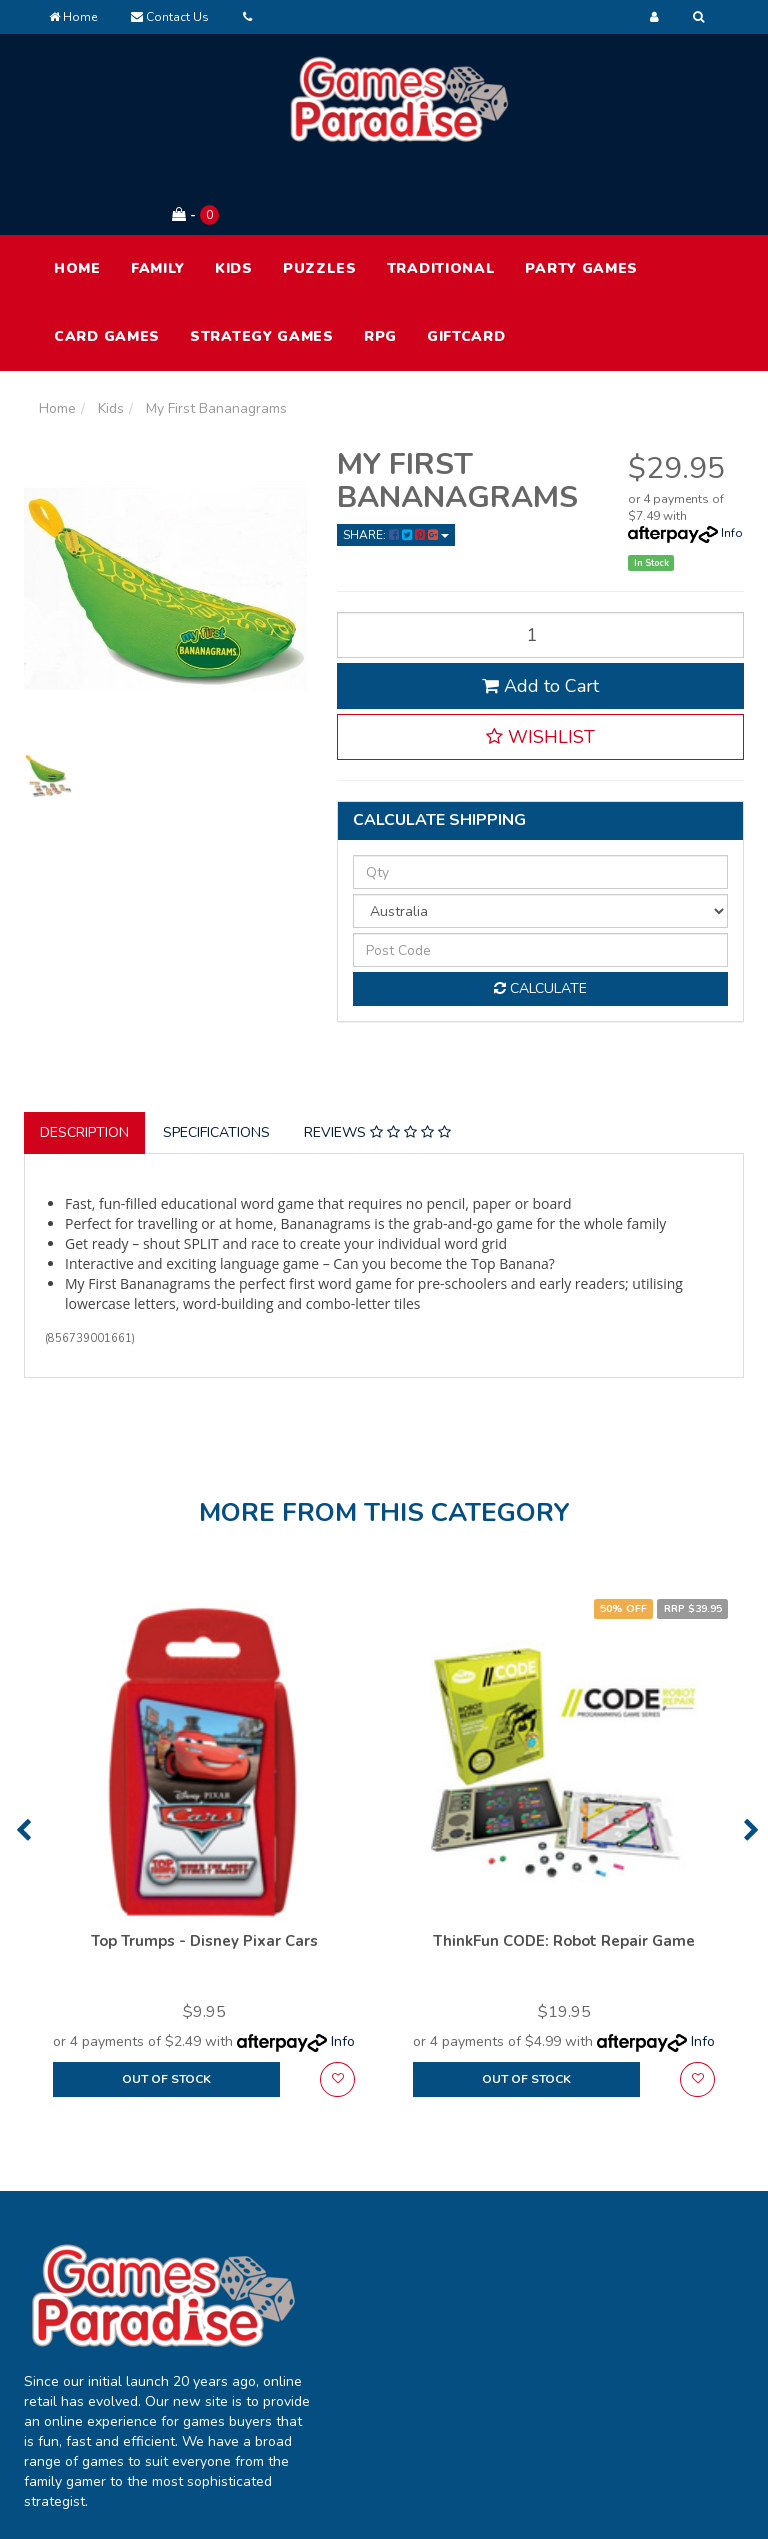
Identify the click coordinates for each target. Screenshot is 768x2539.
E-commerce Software (649, 2488)
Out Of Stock (166, 2006)
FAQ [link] (495, 2304)
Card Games (107, 263)
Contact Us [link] (517, 2346)
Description (84, 1059)
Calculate (540, 915)
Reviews (377, 1059)
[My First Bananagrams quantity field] (541, 561)
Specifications (216, 1059)
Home (73, 17)
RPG (380, 263)
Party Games (581, 195)
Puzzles (320, 195)
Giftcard (466, 263)
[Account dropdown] (654, 17)
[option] (204, 1786)
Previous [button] (23, 1757)
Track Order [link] (375, 2304)
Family (158, 195)
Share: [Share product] (396, 462)
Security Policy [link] (674, 2388)
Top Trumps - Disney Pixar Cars (204, 1868)
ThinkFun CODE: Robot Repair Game (564, 1868)
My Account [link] (374, 2262)
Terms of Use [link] (670, 2262)
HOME (77, 195)
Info (732, 460)
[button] (541, 663)
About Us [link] (512, 2262)
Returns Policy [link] (673, 2346)
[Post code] (541, 877)
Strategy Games (262, 263)
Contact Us (170, 17)
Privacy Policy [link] (671, 2304)
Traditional (441, 195)
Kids (234, 195)
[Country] (541, 838)
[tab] (85, 1060)
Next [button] (751, 1757)
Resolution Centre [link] (371, 2356)
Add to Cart (540, 612)
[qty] (541, 799)
